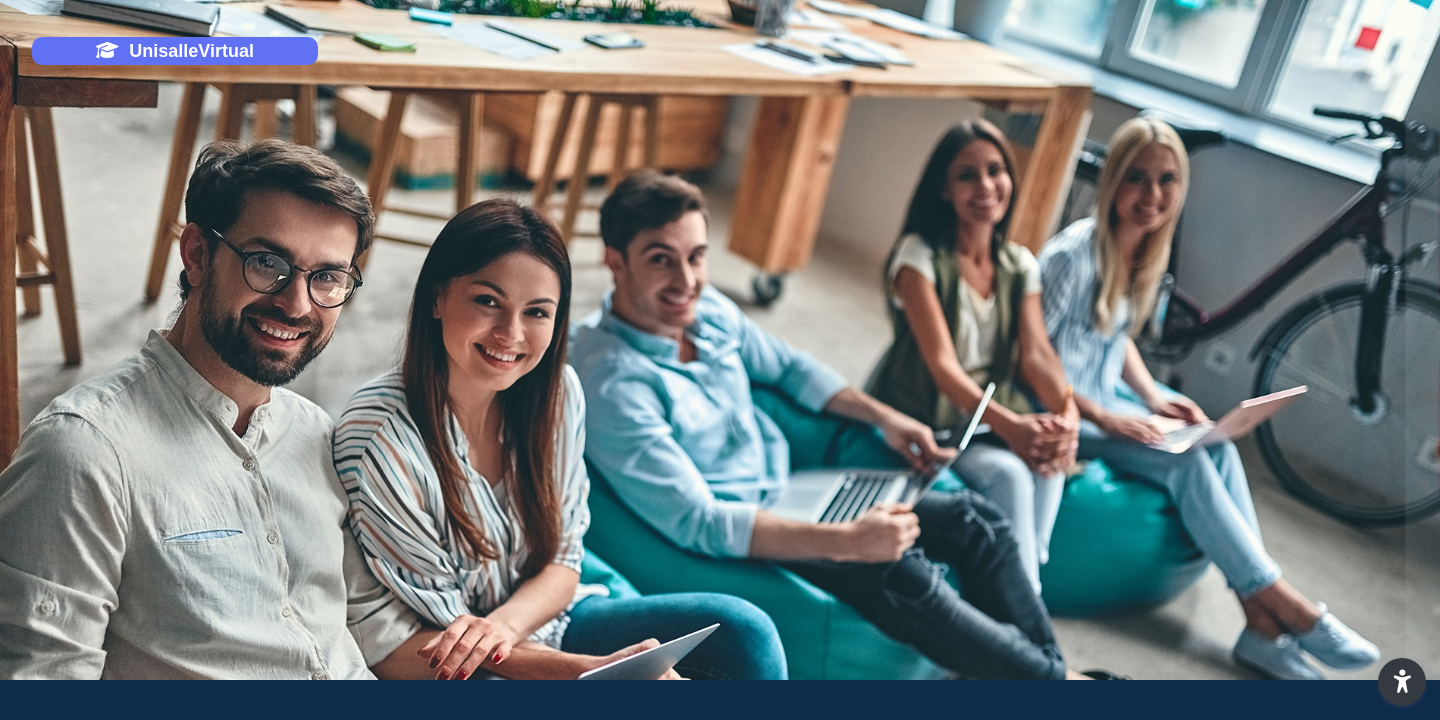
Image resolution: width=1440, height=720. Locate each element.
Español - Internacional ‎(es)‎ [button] (1148, 654)
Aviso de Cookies (1345, 654)
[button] (1402, 682)
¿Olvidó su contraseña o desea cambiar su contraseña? (1229, 543)
